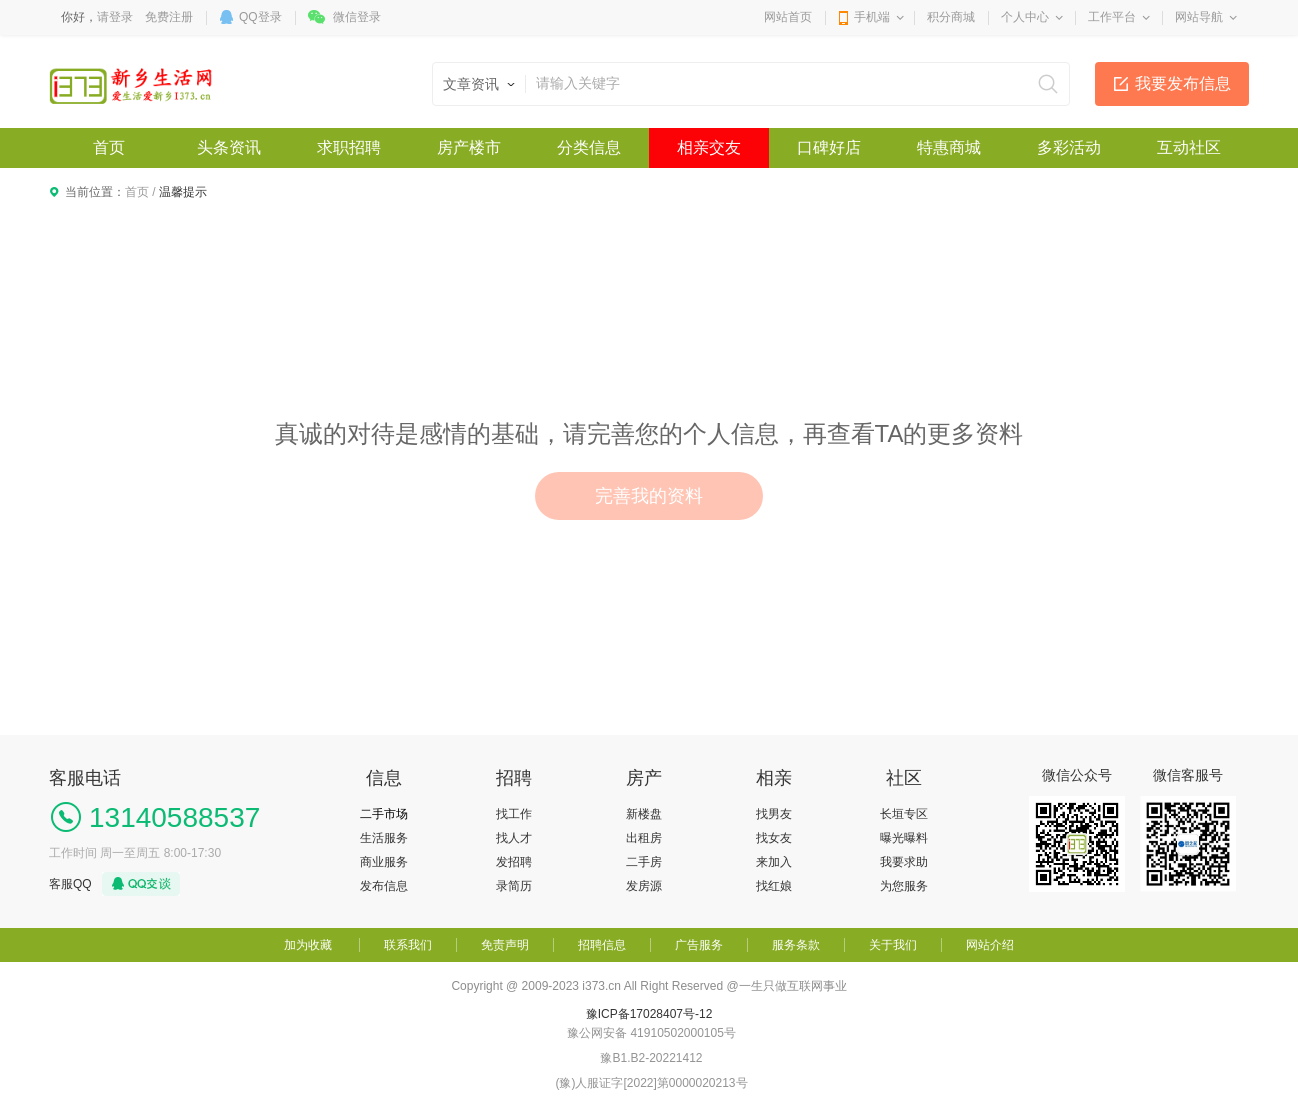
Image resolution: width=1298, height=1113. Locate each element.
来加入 (774, 862)
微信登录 (357, 17)
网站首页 (788, 17)
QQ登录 (260, 17)
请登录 (115, 17)
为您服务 (904, 886)
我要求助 (904, 862)
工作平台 (1112, 17)
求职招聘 (349, 147)
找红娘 (774, 886)
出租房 (644, 838)
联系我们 (408, 945)
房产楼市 (469, 147)
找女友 (774, 838)
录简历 (514, 886)
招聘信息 (602, 945)
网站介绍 (990, 945)
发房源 (644, 886)
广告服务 (699, 945)
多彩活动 (1069, 147)
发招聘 (514, 862)
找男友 (774, 814)
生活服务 (384, 838)
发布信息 (384, 886)
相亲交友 (709, 147)
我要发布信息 (1183, 83)
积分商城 (951, 17)
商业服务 (384, 862)
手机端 (872, 17)
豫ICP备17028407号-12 (649, 1014)
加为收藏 (308, 945)
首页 (109, 147)
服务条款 (796, 945)
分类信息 (589, 147)
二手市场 (384, 814)
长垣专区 (904, 814)
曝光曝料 (904, 838)
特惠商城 (949, 147)
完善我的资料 (649, 496)
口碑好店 (829, 147)
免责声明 (505, 945)
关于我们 (893, 945)
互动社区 (1189, 147)
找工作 (514, 814)
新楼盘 (644, 814)
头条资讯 (229, 147)
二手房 (644, 862)
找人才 (514, 838)
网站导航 (1199, 17)
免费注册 (169, 17)
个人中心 (1025, 17)
